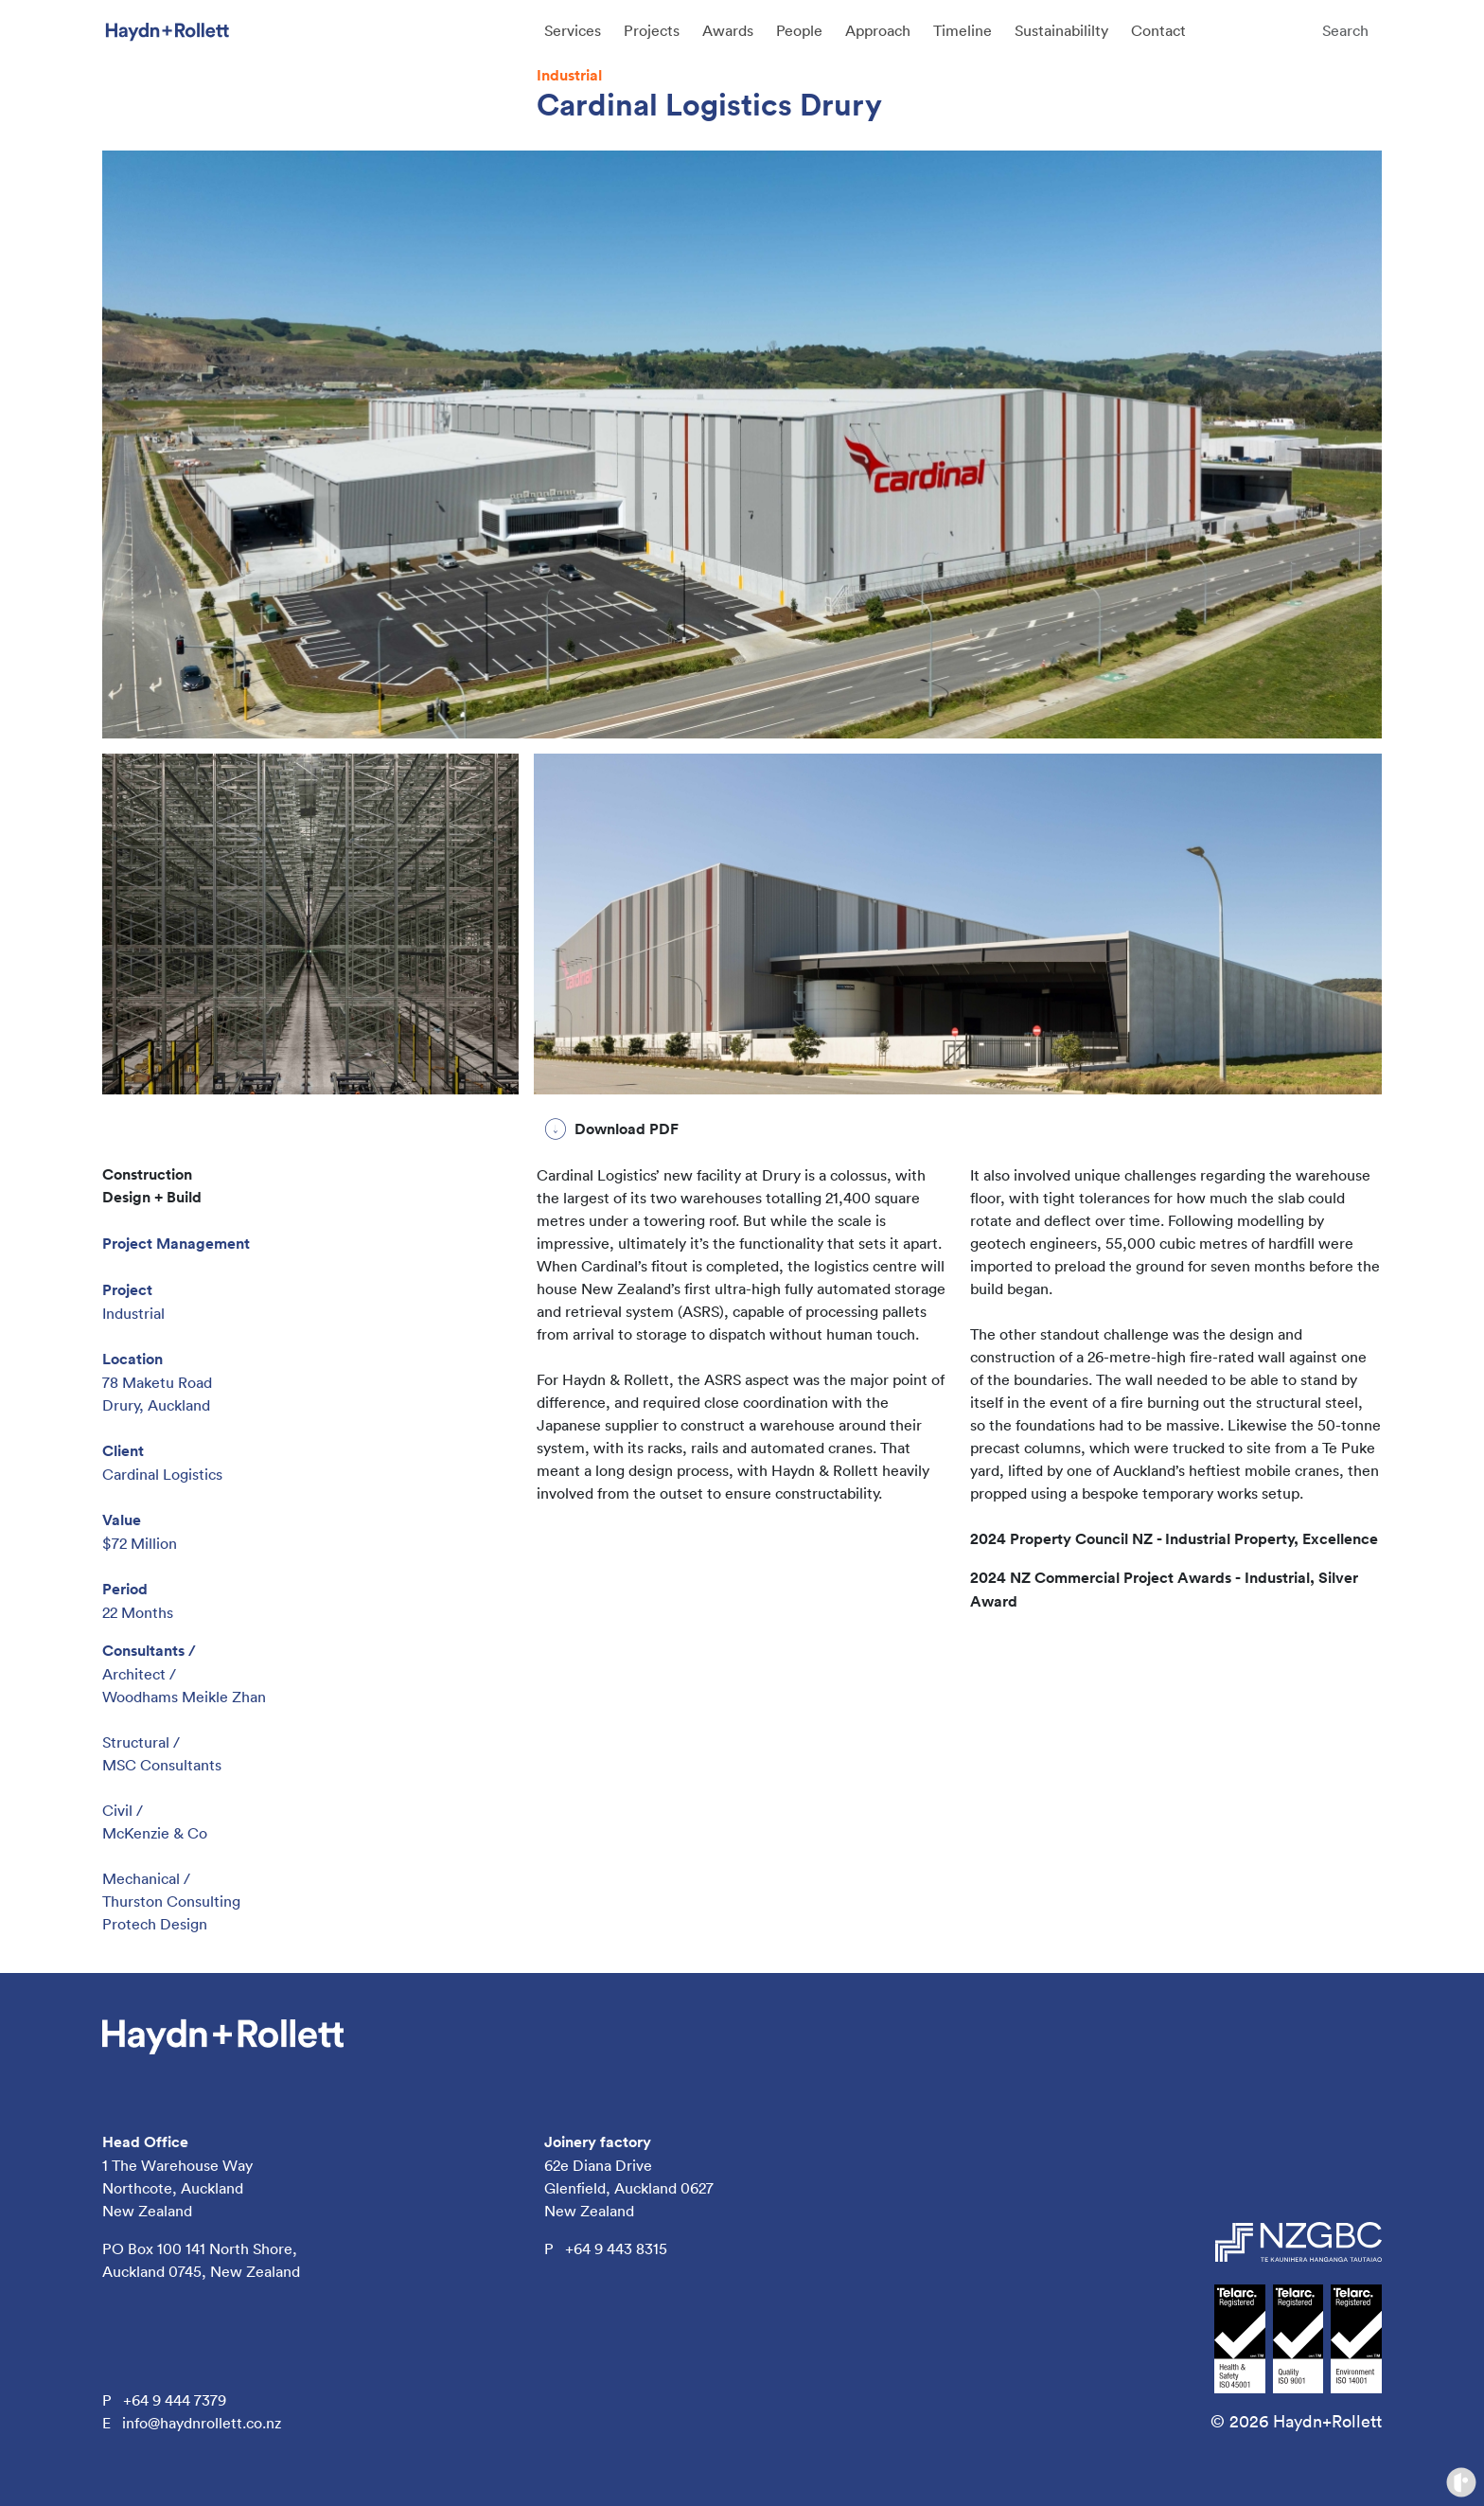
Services (572, 30)
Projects (652, 30)
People (799, 30)
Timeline (962, 30)
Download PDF (626, 1129)
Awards (727, 30)
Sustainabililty (1061, 30)
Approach (877, 30)
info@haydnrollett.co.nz (201, 2422)
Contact (1158, 30)
